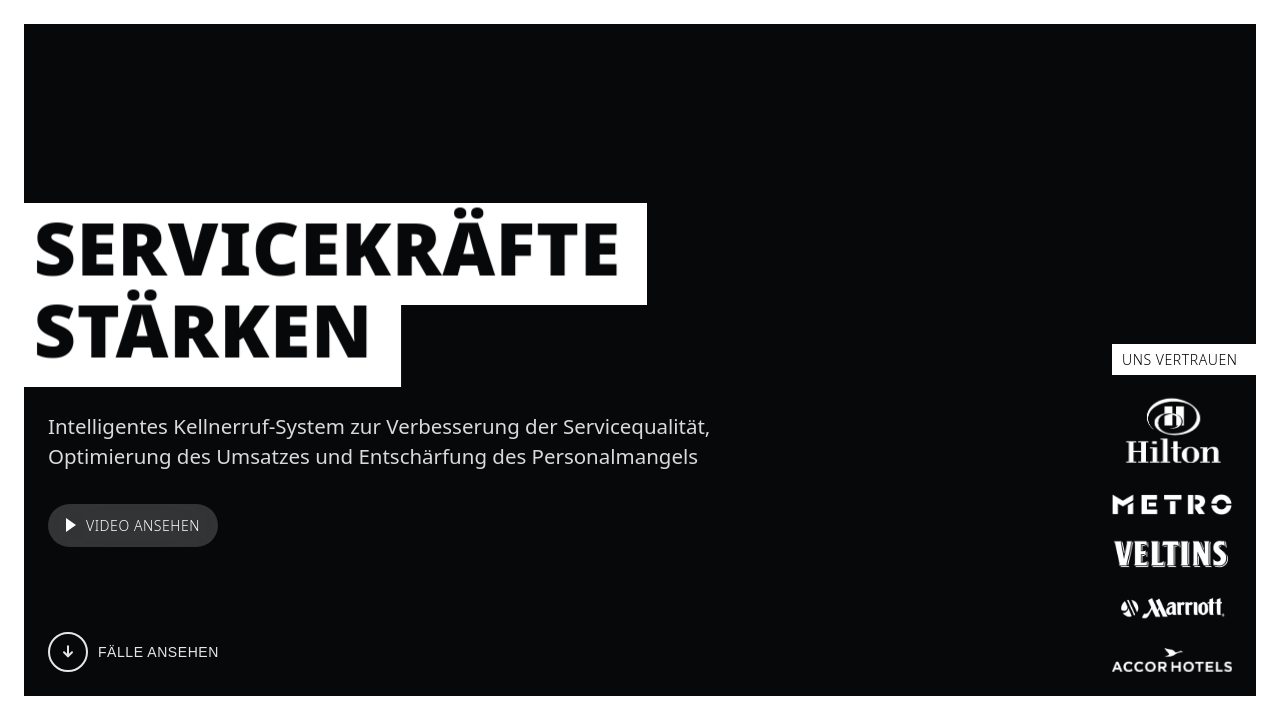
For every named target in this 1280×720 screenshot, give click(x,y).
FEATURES (505, 68)
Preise (1186, 68)
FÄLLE (410, 68)
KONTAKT (916, 68)
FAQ (833, 68)
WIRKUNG (749, 68)
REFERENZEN (628, 68)
